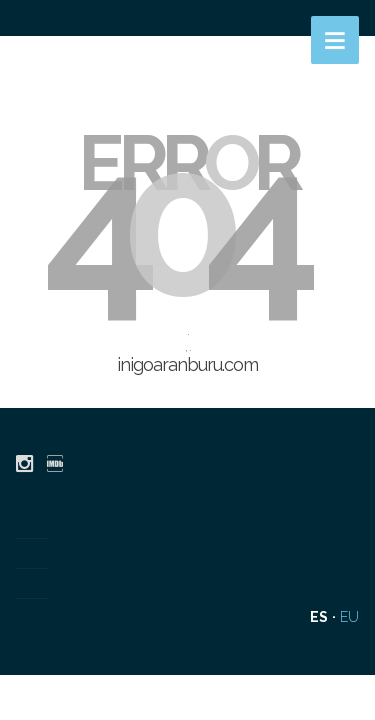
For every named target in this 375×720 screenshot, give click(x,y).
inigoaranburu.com (187, 364)
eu (349, 617)
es (319, 617)
